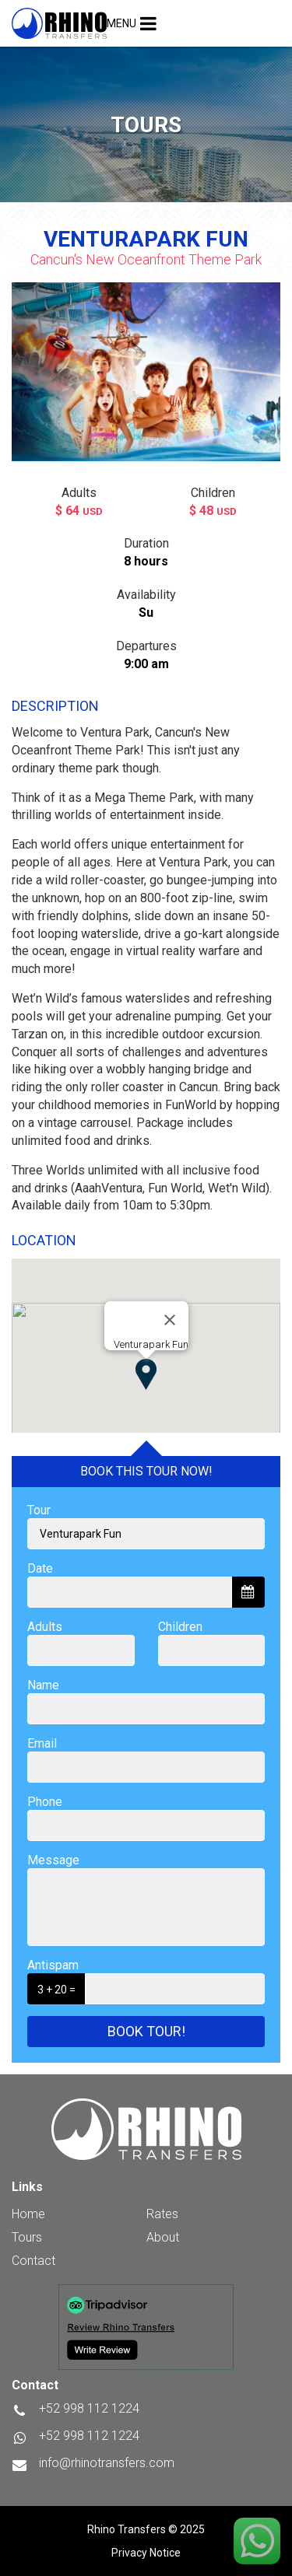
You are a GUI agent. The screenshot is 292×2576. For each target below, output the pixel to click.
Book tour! (146, 2031)
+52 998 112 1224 (89, 2435)
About (162, 2237)
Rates (162, 2214)
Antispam (53, 1965)
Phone (44, 1801)
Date (40, 1568)
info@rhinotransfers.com (106, 2462)
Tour (39, 1510)
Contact (33, 2260)
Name (43, 1685)
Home (28, 2214)
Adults (44, 1626)
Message (53, 1860)
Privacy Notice (146, 2552)
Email (42, 1743)
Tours (27, 2237)
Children (180, 1626)
